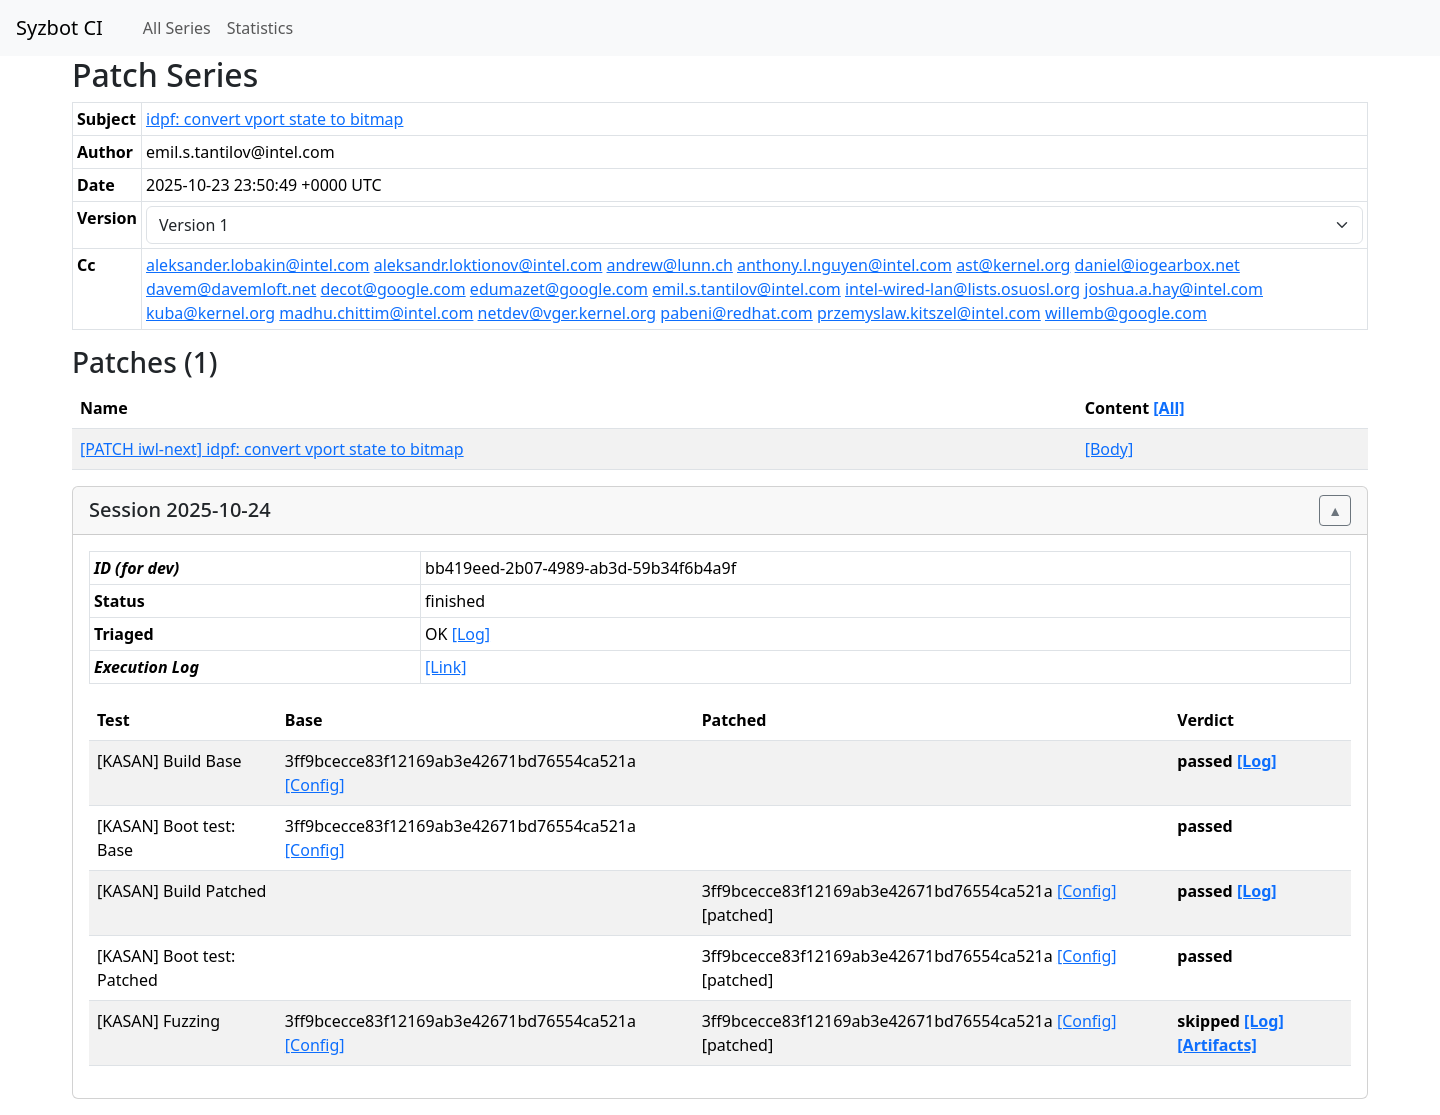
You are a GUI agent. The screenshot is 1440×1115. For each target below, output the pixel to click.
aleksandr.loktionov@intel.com (488, 265)
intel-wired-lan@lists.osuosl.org (962, 289)
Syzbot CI (59, 27)
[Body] (1109, 449)
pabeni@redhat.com (736, 313)
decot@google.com (393, 289)
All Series (177, 28)
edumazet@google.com (559, 289)
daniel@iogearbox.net (1157, 265)
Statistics (260, 28)
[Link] (445, 667)
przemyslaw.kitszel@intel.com (929, 313)
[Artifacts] (1217, 1045)
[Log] (471, 634)
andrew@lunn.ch (670, 265)
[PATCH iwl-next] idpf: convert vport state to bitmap (272, 449)
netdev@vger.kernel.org (567, 313)
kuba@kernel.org (210, 313)
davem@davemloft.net (231, 289)
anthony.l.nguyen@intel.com (844, 265)
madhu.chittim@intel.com (376, 313)
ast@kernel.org (1013, 265)
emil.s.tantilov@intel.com (746, 289)
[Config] (315, 785)
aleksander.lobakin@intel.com (258, 265)
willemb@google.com (1126, 313)
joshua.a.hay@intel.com (1173, 289)
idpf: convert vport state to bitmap (274, 119)
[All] (1168, 408)
